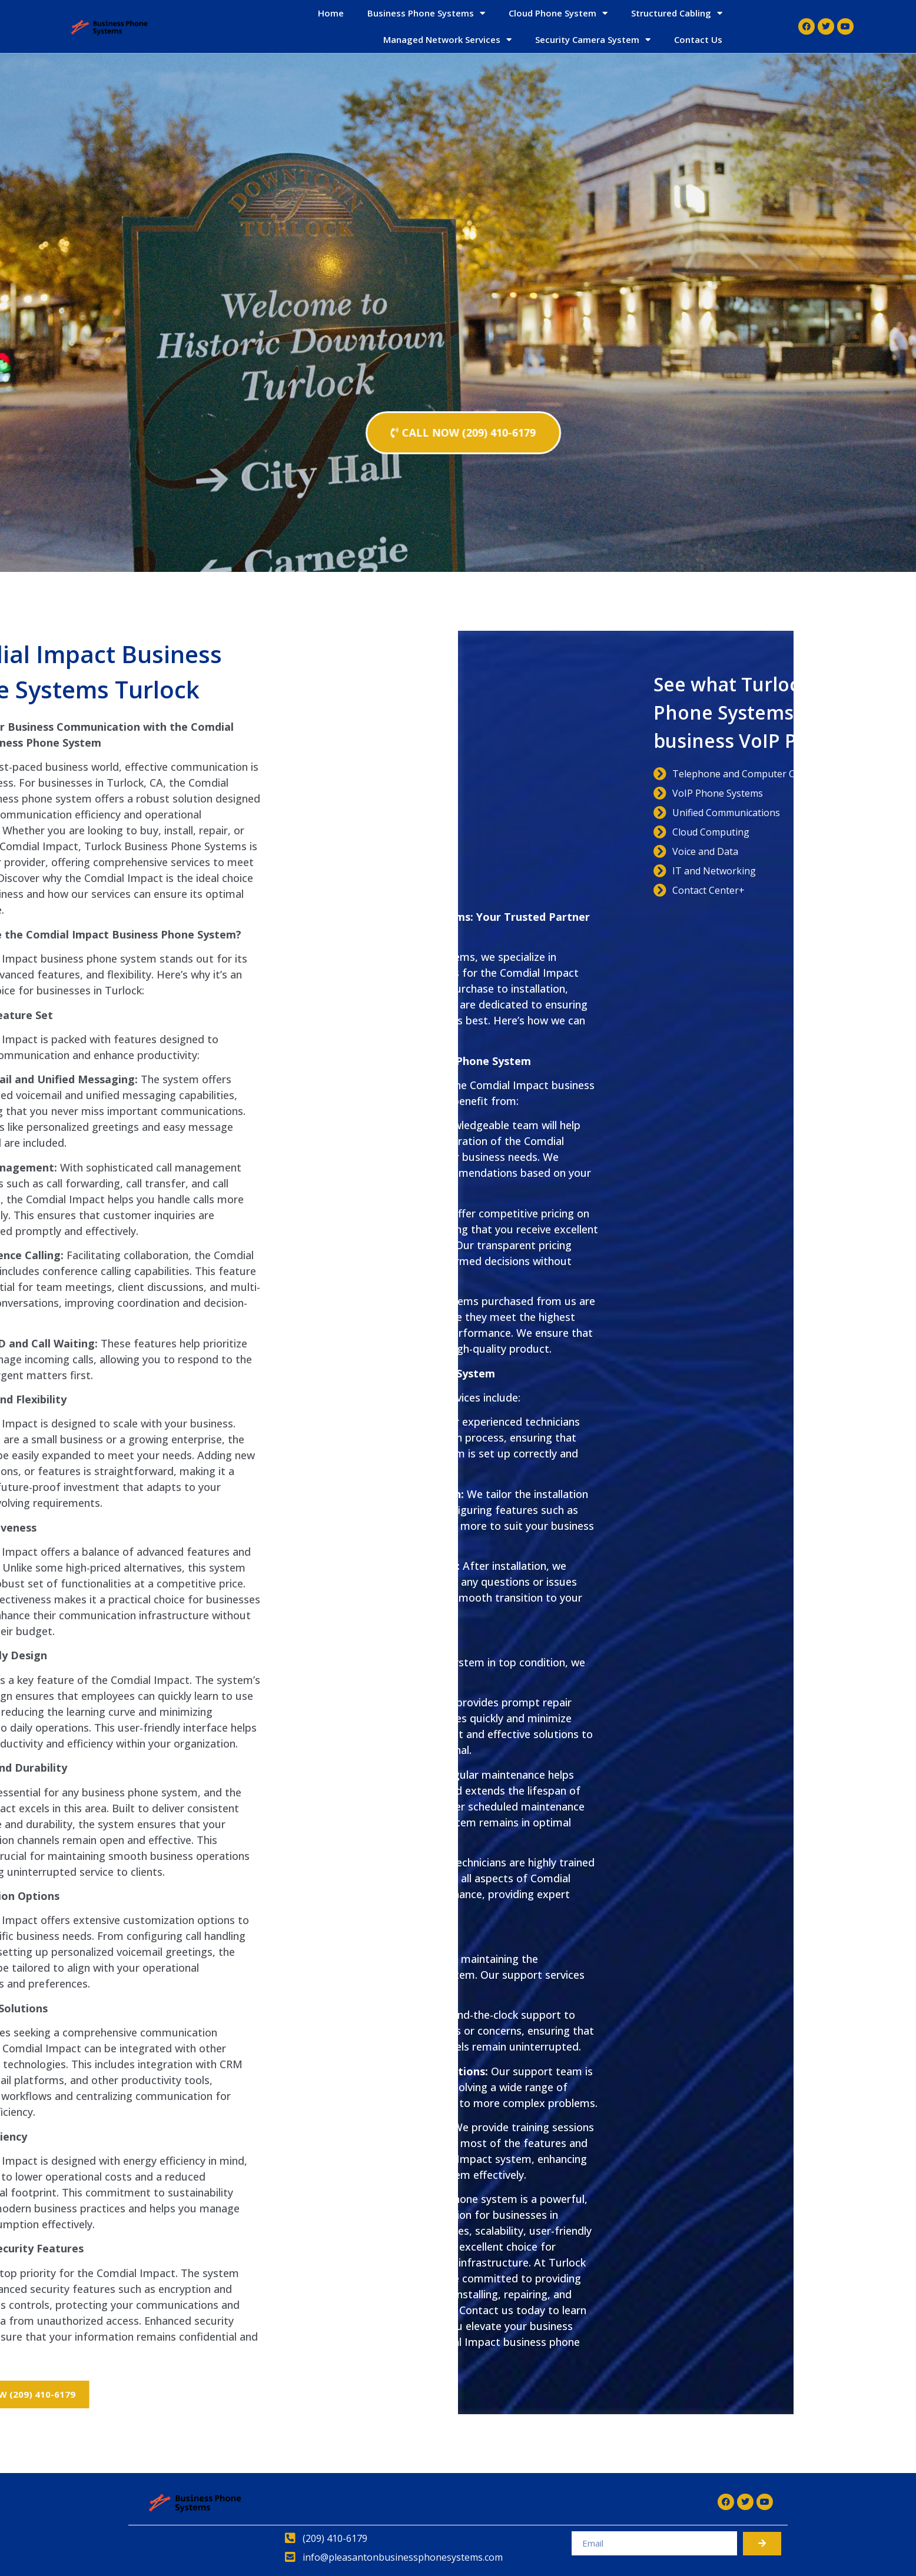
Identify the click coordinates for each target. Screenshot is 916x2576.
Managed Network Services (447, 39)
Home (331, 13)
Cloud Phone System (558, 13)
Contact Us (698, 39)
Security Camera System (593, 39)
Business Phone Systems (426, 13)
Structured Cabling (676, 13)
